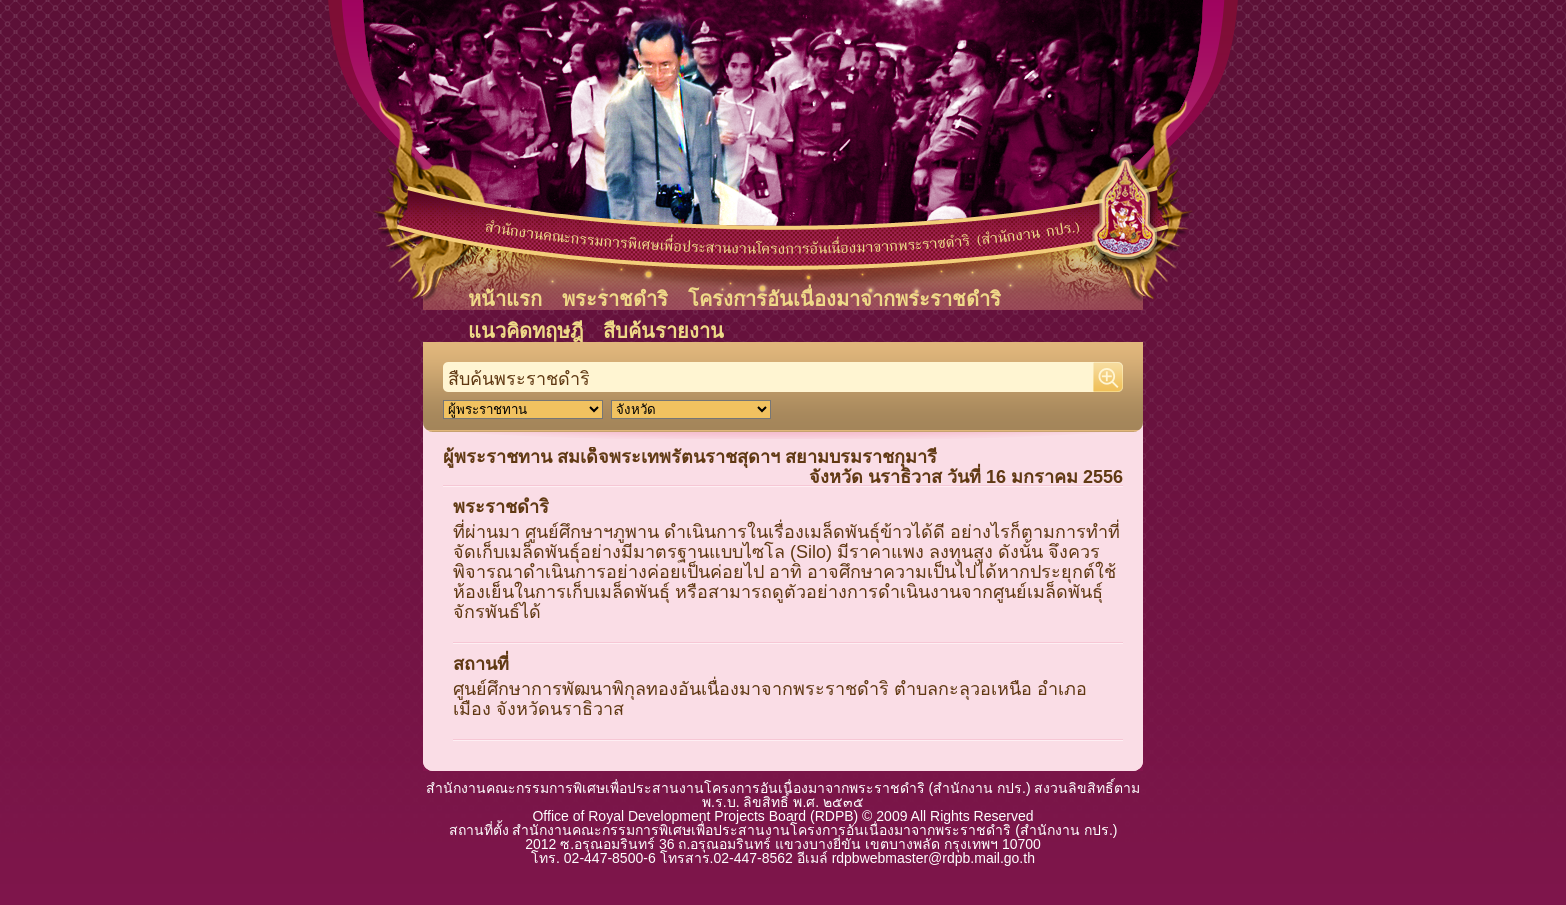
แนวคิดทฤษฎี (525, 331)
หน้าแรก (505, 299)
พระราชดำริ (615, 299)
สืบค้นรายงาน (663, 331)
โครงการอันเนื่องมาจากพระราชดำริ (844, 299)
